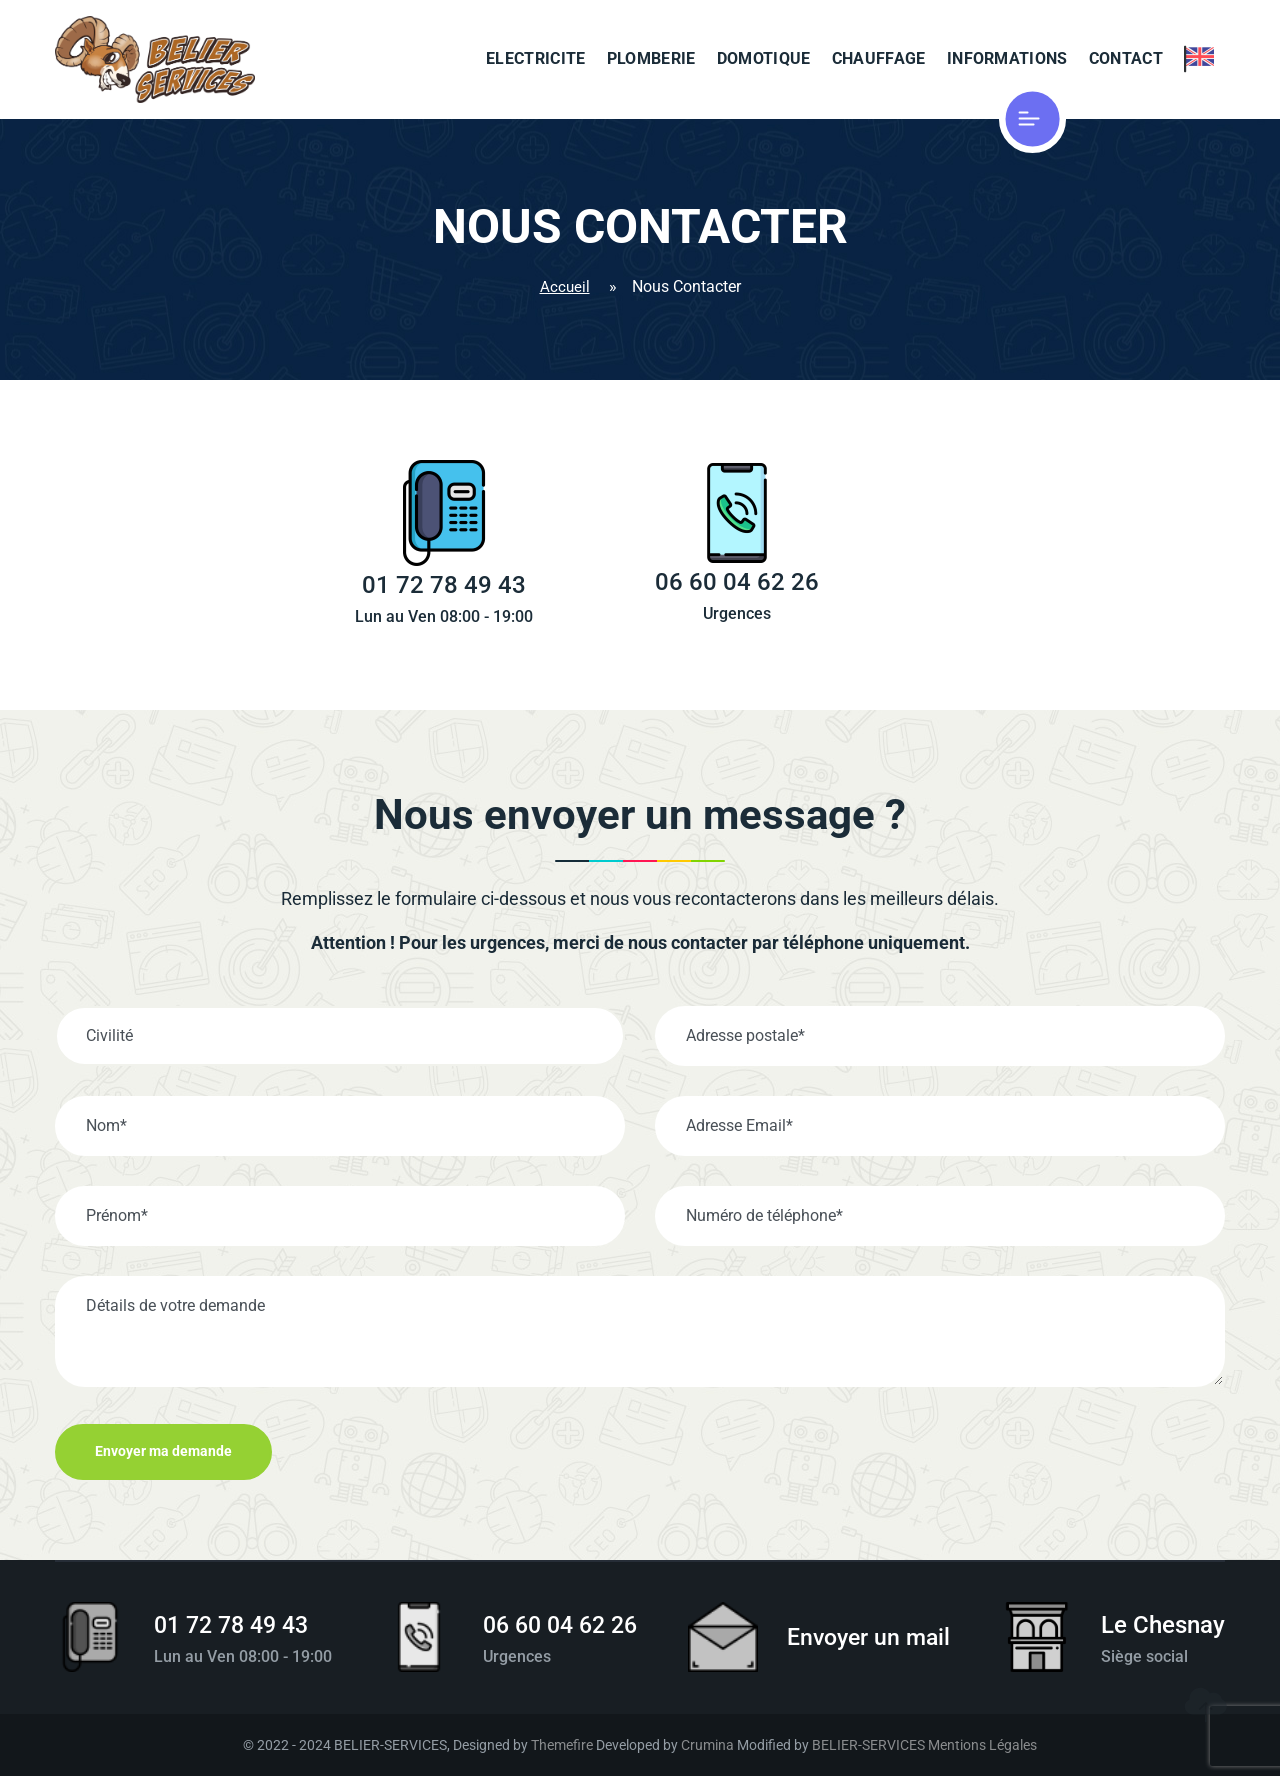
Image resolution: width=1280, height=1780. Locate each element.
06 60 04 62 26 (560, 1629)
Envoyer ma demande (165, 1456)
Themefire (562, 1748)
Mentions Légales (982, 1748)
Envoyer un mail (871, 1642)
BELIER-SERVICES (868, 1748)
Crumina (707, 1748)
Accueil (564, 287)
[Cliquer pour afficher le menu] (1053, 120)
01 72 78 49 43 (237, 1629)
